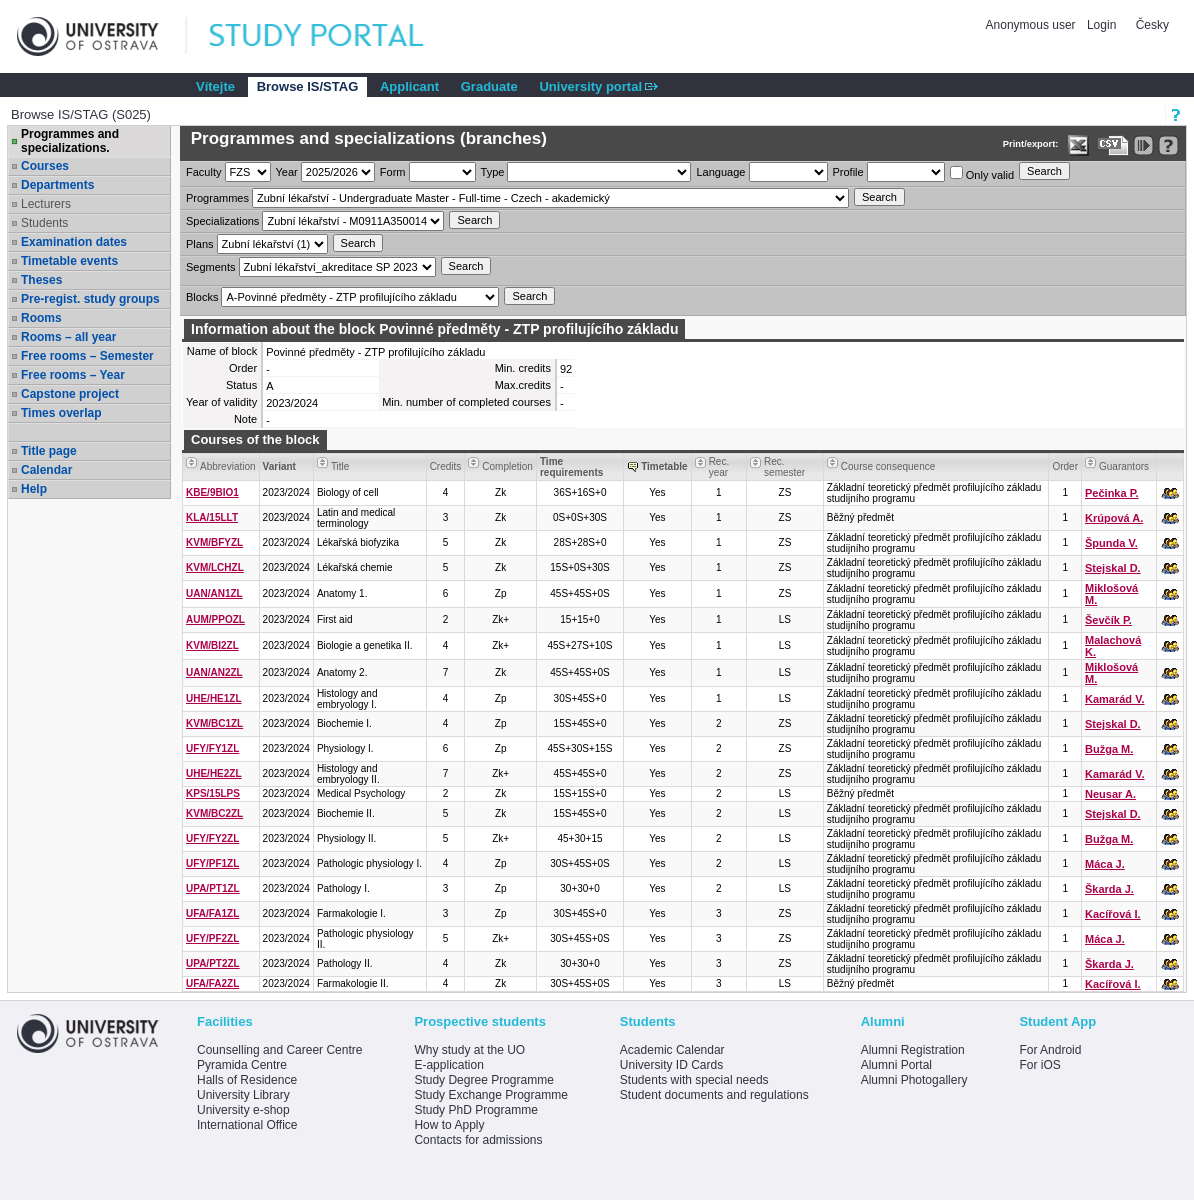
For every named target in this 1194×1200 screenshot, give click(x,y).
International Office (247, 1125)
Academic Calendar (672, 1050)
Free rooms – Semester (87, 356)
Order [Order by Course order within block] (1065, 466)
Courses (45, 166)
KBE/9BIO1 (212, 492)
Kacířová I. (1113, 914)
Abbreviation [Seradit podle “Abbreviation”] (228, 466)
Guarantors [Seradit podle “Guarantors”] (1124, 466)
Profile (848, 172)
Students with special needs (694, 1080)
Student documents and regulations (714, 1095)
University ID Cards (671, 1065)
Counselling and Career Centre (279, 1050)
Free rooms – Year (73, 375)
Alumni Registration (913, 1050)
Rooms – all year (68, 337)
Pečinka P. (1112, 493)
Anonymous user (1032, 25)
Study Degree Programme (483, 1080)
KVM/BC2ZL (214, 813)
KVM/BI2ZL (212, 645)
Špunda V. (1111, 543)
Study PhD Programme (475, 1110)
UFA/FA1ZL (212, 913)
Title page (49, 451)
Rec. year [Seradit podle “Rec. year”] (719, 467)
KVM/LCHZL (215, 567)
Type (493, 172)
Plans (200, 244)
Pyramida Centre (242, 1065)
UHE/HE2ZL (214, 773)
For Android (1050, 1050)
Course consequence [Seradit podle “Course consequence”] (888, 466)
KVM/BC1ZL (214, 723)
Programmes (217, 198)
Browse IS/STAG (308, 86)
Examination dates (74, 242)
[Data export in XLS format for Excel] (1078, 145)
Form (393, 172)
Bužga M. (1109, 749)
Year (287, 172)
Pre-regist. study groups (90, 299)
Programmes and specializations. (70, 141)
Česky (1152, 25)
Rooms (41, 318)
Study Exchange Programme (490, 1095)
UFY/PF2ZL (212, 938)
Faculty (203, 172)
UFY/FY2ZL (212, 838)
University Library (243, 1095)
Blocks (202, 297)
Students (44, 223)
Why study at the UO (469, 1050)
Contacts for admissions (478, 1140)
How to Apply (449, 1125)
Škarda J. (1109, 889)
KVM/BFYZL (214, 542)
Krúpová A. (1114, 518)
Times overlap (61, 413)
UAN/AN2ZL (214, 672)
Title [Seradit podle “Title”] (340, 466)
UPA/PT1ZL (213, 888)
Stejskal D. (1113, 568)
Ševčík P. (1108, 620)
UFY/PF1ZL (212, 863)
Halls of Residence (247, 1080)
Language (720, 172)
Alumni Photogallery (914, 1080)
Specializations (222, 221)
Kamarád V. (1115, 699)
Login (1101, 25)
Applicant (409, 86)
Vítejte (215, 86)
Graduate (489, 86)
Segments (211, 267)
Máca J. (1105, 864)
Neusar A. (1110, 794)
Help (34, 489)
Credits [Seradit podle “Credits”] (446, 466)
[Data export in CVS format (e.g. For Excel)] (1113, 145)
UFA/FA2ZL (212, 983)
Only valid (982, 173)
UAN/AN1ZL (214, 593)
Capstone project (70, 394)
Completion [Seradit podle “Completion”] (507, 466)
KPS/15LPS (213, 793)
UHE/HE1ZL (214, 698)
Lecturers (46, 204)
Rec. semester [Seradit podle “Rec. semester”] (784, 467)
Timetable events (69, 261)
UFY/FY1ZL (212, 748)
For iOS (1039, 1065)
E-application (448, 1065)
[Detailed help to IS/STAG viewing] (1168, 145)
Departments (57, 185)
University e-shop (243, 1110)
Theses (41, 280)
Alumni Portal (896, 1065)
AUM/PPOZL (215, 619)
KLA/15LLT (212, 517)
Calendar (46, 470)
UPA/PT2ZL (213, 963)
